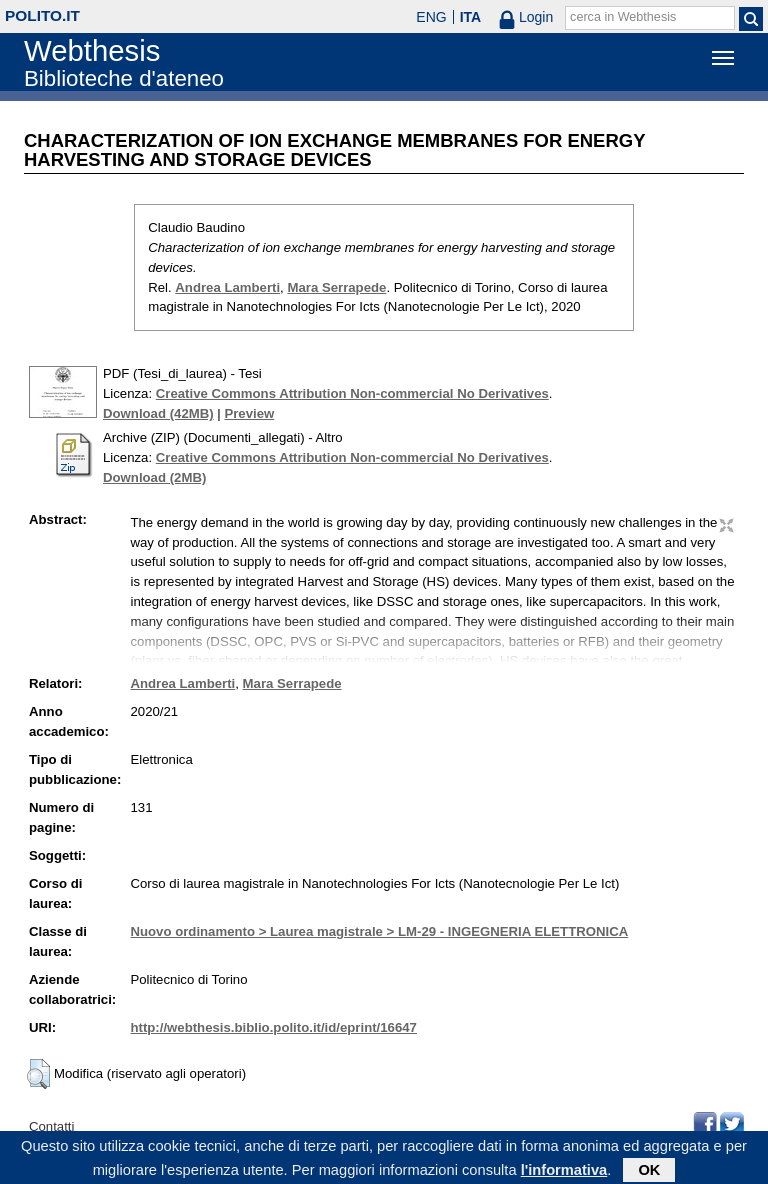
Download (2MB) (154, 477)
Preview (249, 413)
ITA (471, 17)
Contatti (51, 1126)
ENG (431, 17)
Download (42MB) (158, 413)
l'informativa (564, 1173)
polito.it (42, 15)
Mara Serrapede (336, 287)
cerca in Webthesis (623, 17)
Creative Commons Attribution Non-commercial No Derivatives (352, 393)
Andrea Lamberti (227, 287)
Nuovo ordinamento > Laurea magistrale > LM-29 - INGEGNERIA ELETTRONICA (379, 931)
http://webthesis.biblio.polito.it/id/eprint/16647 (273, 1027)
